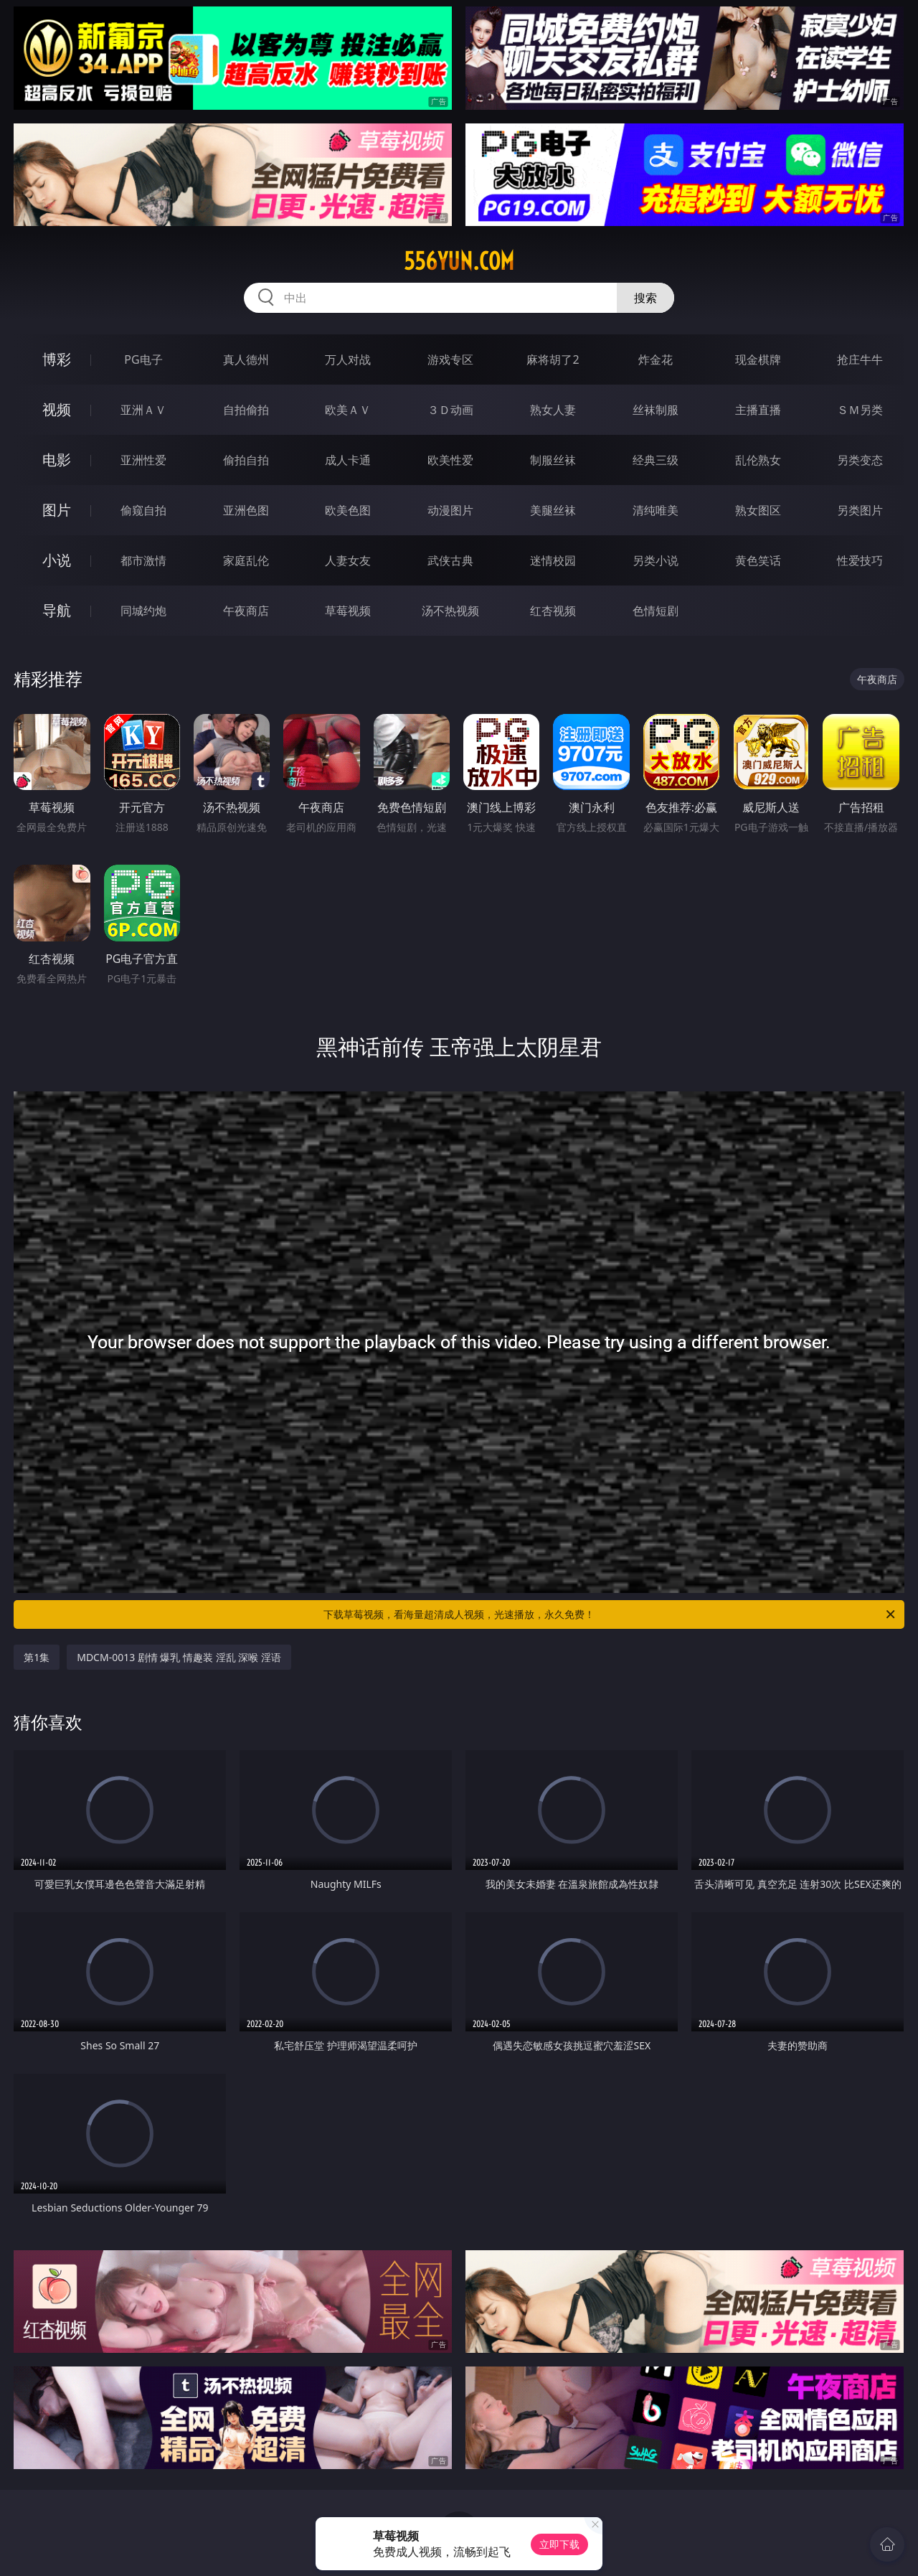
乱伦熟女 (758, 460)
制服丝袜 (553, 460)
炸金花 (655, 359)
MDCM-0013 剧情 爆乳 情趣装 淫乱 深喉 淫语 (179, 1657)
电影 (56, 459)
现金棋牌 (758, 359)
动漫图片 (450, 510)
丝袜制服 (655, 410)
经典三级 (655, 460)
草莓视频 (348, 611)
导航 (56, 610)
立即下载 (559, 2544)
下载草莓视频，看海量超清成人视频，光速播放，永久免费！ (610, 1614)
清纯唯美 (655, 510)
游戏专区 (450, 359)
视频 (56, 409)
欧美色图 (348, 510)
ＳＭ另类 (860, 410)
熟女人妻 (553, 410)
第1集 (36, 1657)
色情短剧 (655, 611)
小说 (56, 560)
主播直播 (758, 410)
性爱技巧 (860, 560)
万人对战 (348, 359)
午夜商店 (246, 611)
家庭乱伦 (246, 560)
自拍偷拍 (246, 410)
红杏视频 (553, 611)
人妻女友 (348, 560)
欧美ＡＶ (348, 410)
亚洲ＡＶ (143, 410)
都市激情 (143, 560)
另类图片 (860, 510)
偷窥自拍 (143, 510)
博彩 (56, 359)
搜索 (645, 298)
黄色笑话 (758, 560)
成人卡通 (348, 460)
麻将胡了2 (552, 359)
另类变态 (860, 460)
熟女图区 (758, 510)
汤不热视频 (450, 611)
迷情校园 (553, 560)
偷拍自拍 (246, 460)
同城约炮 (143, 611)
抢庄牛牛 (860, 359)
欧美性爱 (450, 460)
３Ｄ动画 (450, 410)
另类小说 (655, 560)
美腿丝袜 (553, 510)
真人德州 (246, 359)
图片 (56, 510)
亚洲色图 (246, 510)
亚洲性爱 (143, 460)
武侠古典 (450, 560)
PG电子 (143, 359)
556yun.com (459, 261)
